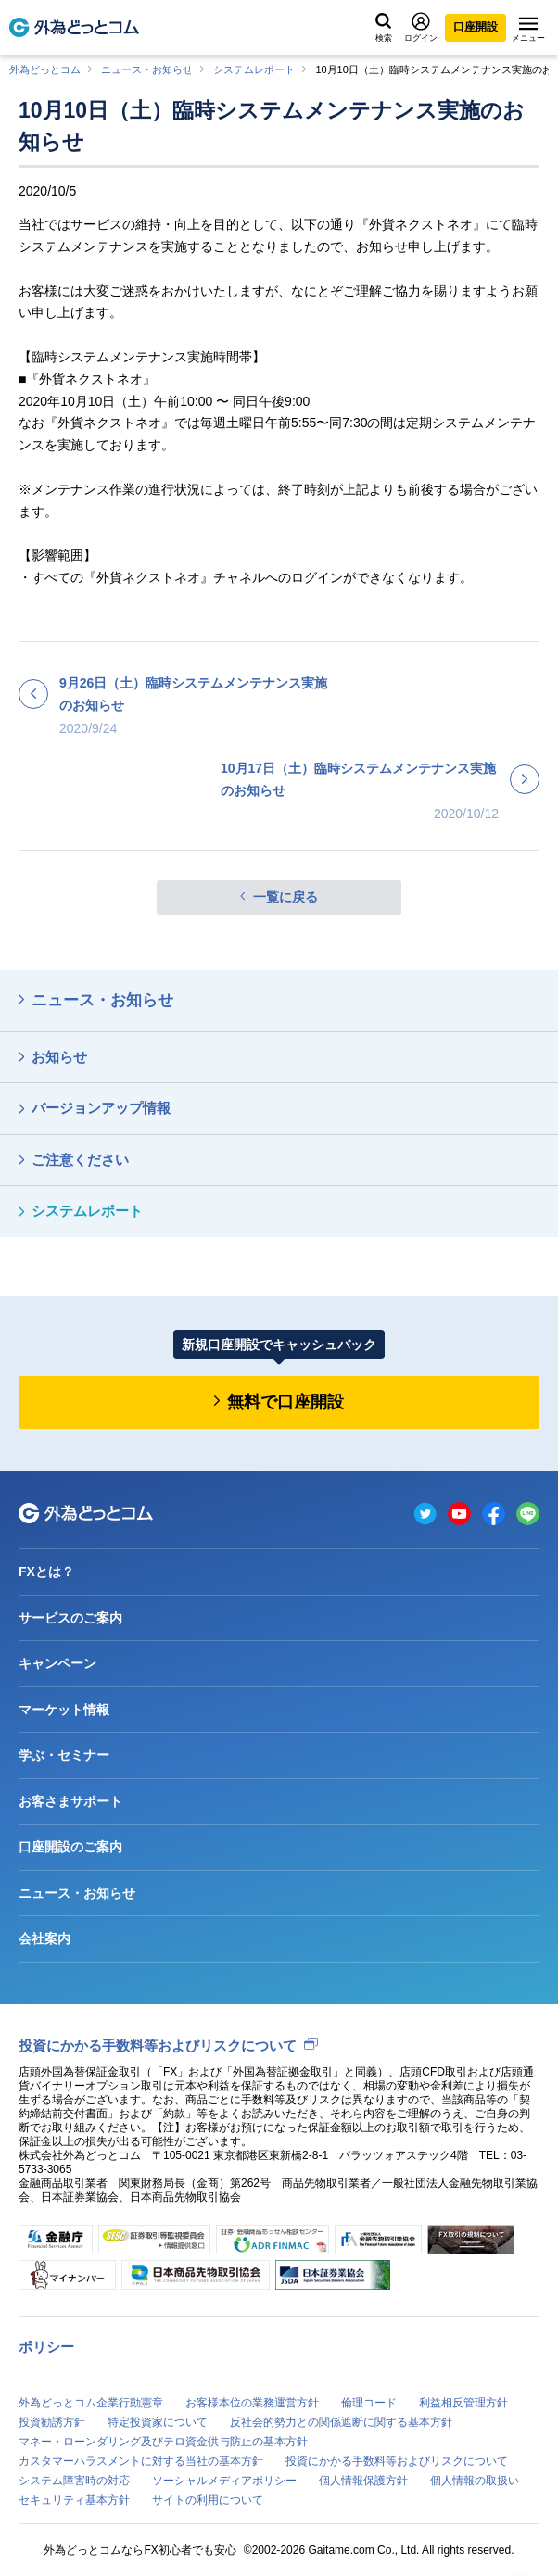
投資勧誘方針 (52, 2422)
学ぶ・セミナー (64, 1755)
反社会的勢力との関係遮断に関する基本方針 (341, 2422)
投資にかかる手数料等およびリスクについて (158, 2045)
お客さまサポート (70, 1801)
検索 (383, 28)
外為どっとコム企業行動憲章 (91, 2402)
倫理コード (369, 2402)
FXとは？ (46, 1571)
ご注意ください (80, 1160)
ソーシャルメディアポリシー (224, 2480)
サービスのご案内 (70, 1617)
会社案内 (44, 1938)
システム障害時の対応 (74, 2480)
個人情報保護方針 (363, 2480)
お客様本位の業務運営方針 (252, 2402)
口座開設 (475, 26)
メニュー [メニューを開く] (528, 30)
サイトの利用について (207, 2500)
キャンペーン (57, 1663)
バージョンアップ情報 (101, 1108)
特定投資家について (158, 2422)
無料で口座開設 (285, 1402)
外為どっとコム (45, 69)
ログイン (421, 27)
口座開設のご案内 (70, 1846)
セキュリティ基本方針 (74, 2500)
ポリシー (46, 2347)
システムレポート (254, 69)
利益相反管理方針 (463, 2402)
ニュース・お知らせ (147, 69)
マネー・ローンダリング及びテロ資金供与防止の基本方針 (163, 2441)
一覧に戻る (285, 897)
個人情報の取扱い (474, 2480)
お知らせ (59, 1057)
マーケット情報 (64, 1709)
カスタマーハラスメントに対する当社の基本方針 (141, 2461)
